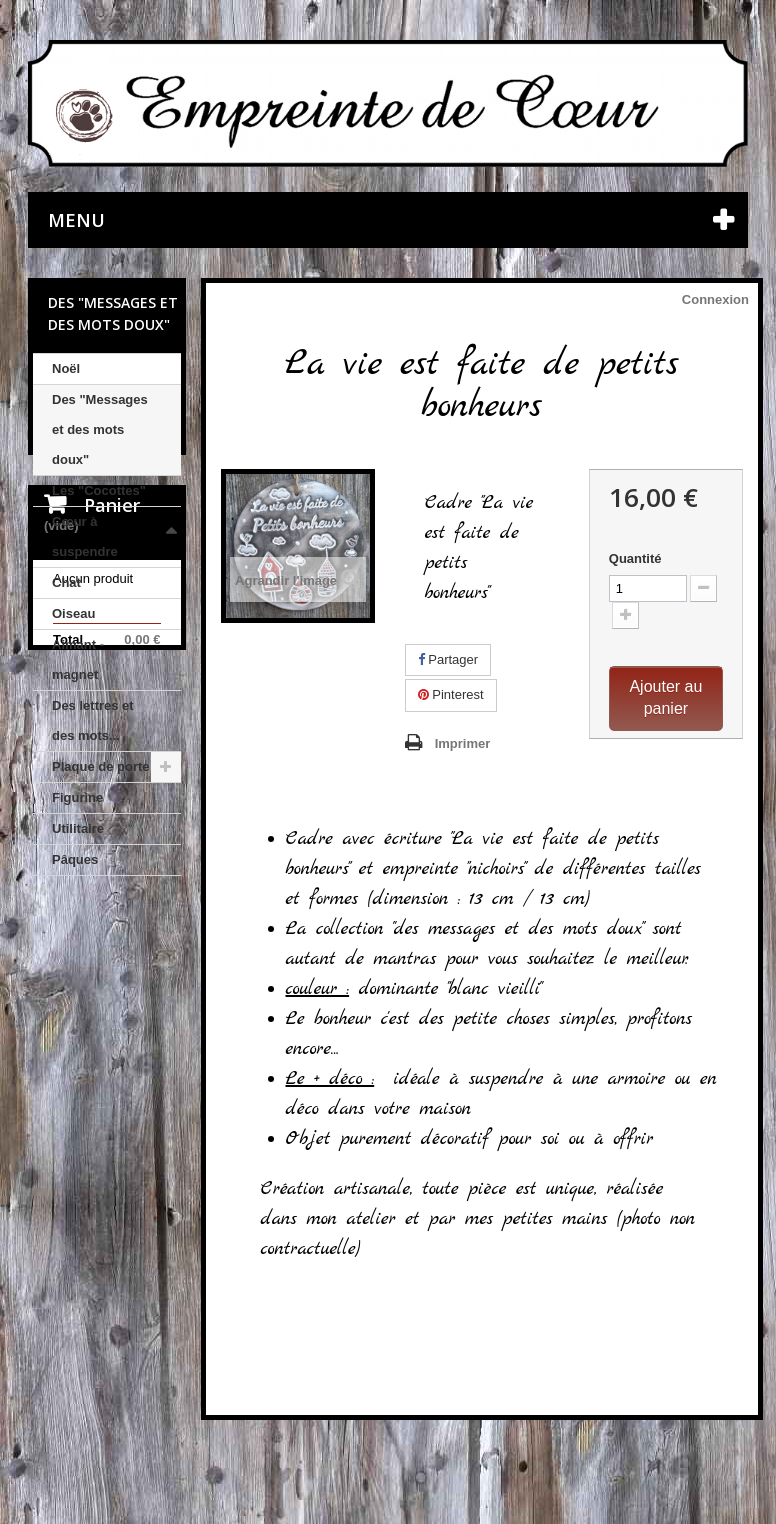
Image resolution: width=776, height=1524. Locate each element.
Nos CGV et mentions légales (107, 1400)
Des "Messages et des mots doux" (100, 429)
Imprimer (463, 743)
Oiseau (73, 613)
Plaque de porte (101, 766)
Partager (448, 659)
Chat (66, 582)
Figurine (77, 797)
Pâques (75, 859)
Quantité (635, 558)
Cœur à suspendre (85, 536)
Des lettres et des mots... (93, 720)
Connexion (715, 299)
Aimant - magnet (78, 659)
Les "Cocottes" (99, 490)
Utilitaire (78, 828)
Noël (66, 368)
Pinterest (451, 694)
